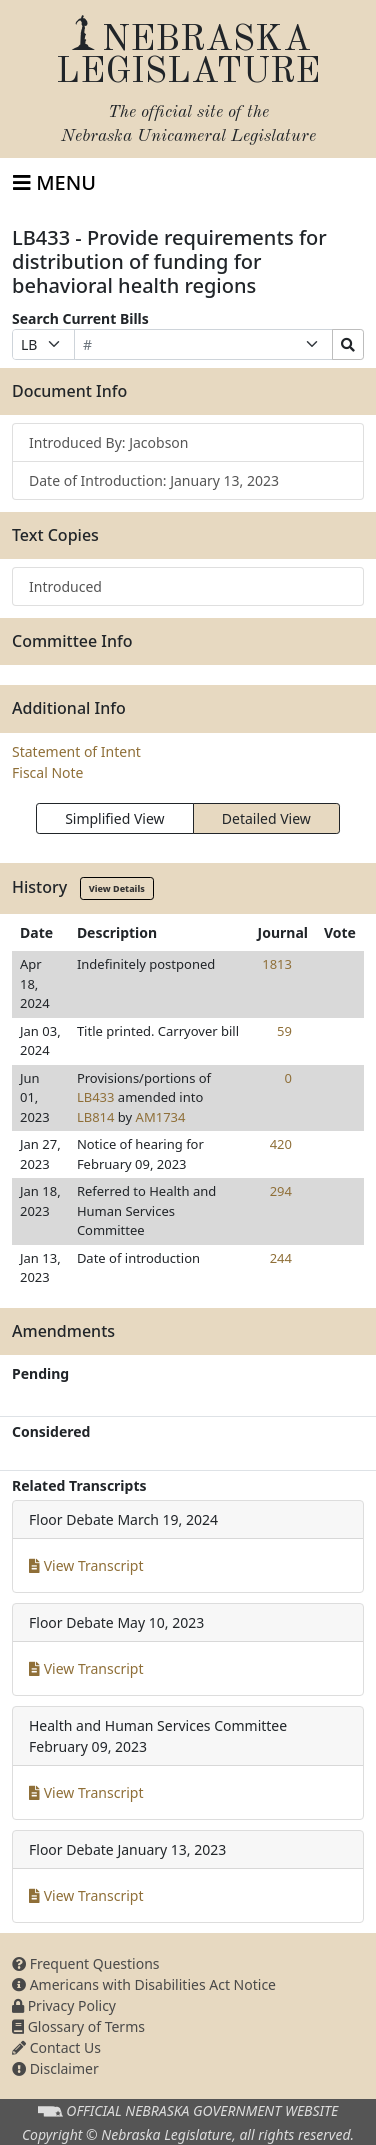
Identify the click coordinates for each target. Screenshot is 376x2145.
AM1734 (161, 1117)
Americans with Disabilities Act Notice (144, 1984)
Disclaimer (55, 2068)
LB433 (96, 1097)
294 (281, 1191)
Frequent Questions (86, 1963)
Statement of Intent (76, 751)
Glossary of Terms (78, 2026)
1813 (277, 964)
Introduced (65, 586)
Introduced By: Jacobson (109, 442)
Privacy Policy (64, 2005)
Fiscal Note (47, 772)
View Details (117, 888)
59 (284, 1031)
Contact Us (56, 2047)
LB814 (96, 1117)
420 (281, 1144)
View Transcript (86, 1565)
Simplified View (114, 818)
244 (281, 1258)
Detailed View (266, 818)
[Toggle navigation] (54, 183)
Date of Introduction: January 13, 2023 (154, 480)
